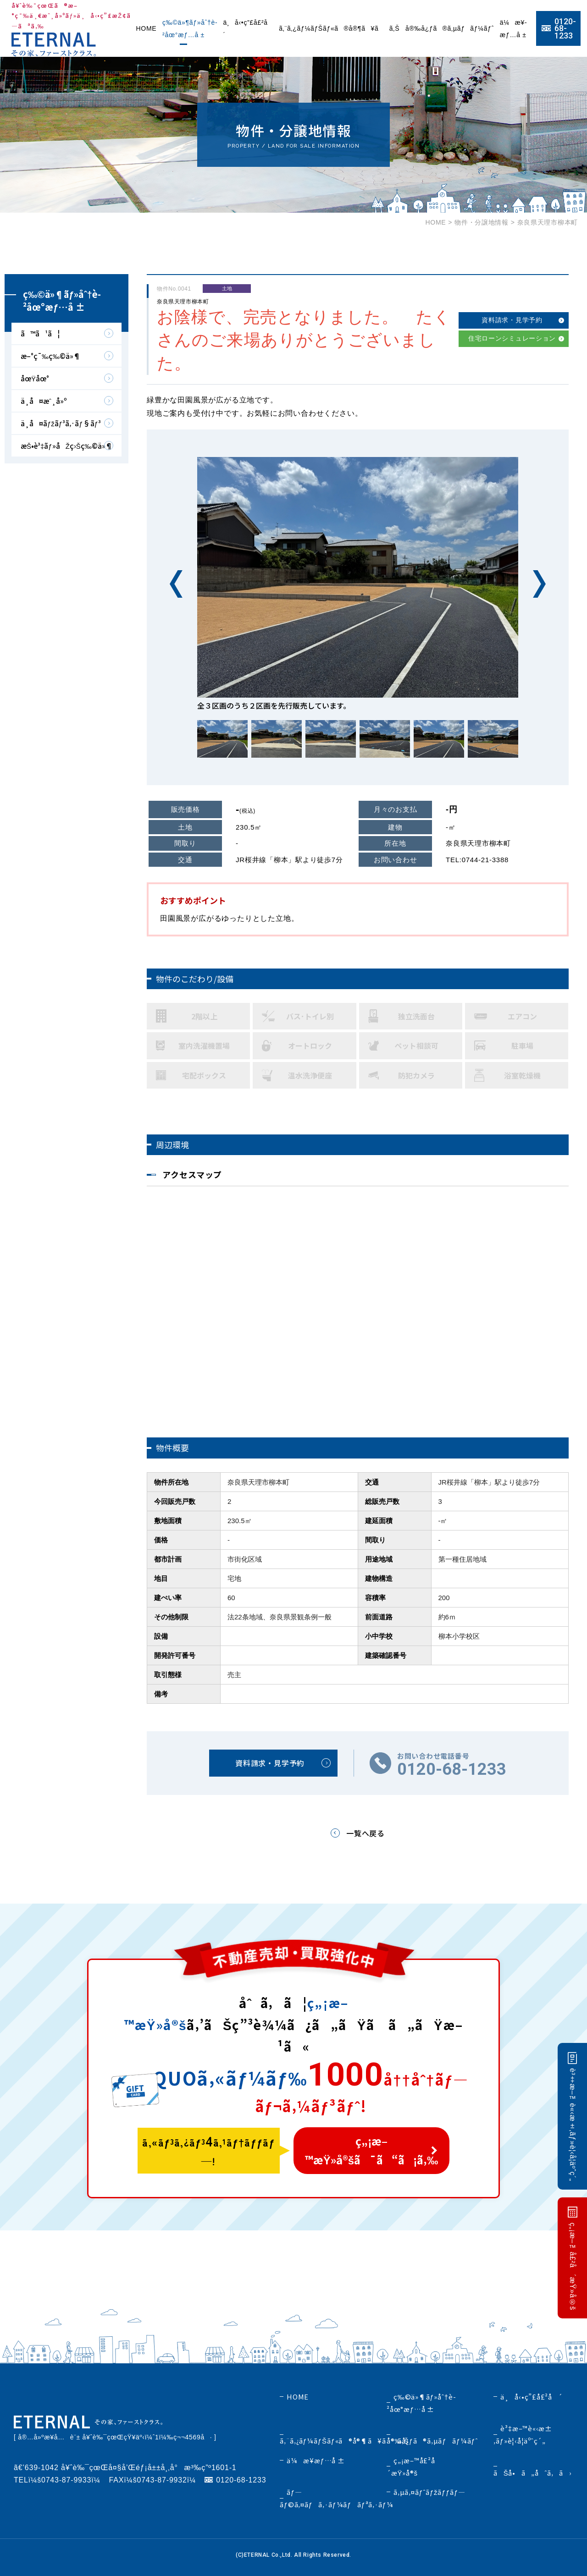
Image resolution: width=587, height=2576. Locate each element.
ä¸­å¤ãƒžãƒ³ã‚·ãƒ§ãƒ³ (61, 423)
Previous (176, 584)
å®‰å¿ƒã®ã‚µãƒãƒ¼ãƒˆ (449, 28)
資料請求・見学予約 (512, 320)
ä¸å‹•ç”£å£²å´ (531, 2396)
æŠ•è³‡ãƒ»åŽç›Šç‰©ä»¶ (66, 446)
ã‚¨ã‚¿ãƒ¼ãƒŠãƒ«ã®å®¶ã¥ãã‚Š (339, 28)
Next (539, 584)
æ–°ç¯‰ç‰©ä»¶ (50, 356)
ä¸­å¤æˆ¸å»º (44, 401)
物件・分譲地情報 (481, 222)
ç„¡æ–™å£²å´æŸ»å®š (572, 2266)
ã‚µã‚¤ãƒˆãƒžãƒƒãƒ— (429, 2492)
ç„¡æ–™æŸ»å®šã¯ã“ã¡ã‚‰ (371, 2150)
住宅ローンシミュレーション (512, 338)
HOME (146, 28)
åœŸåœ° (35, 378)
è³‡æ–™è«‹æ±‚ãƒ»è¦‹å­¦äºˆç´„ (572, 2124)
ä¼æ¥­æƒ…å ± (316, 2460)
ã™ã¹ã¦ (40, 333)
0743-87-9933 (66, 2480)
